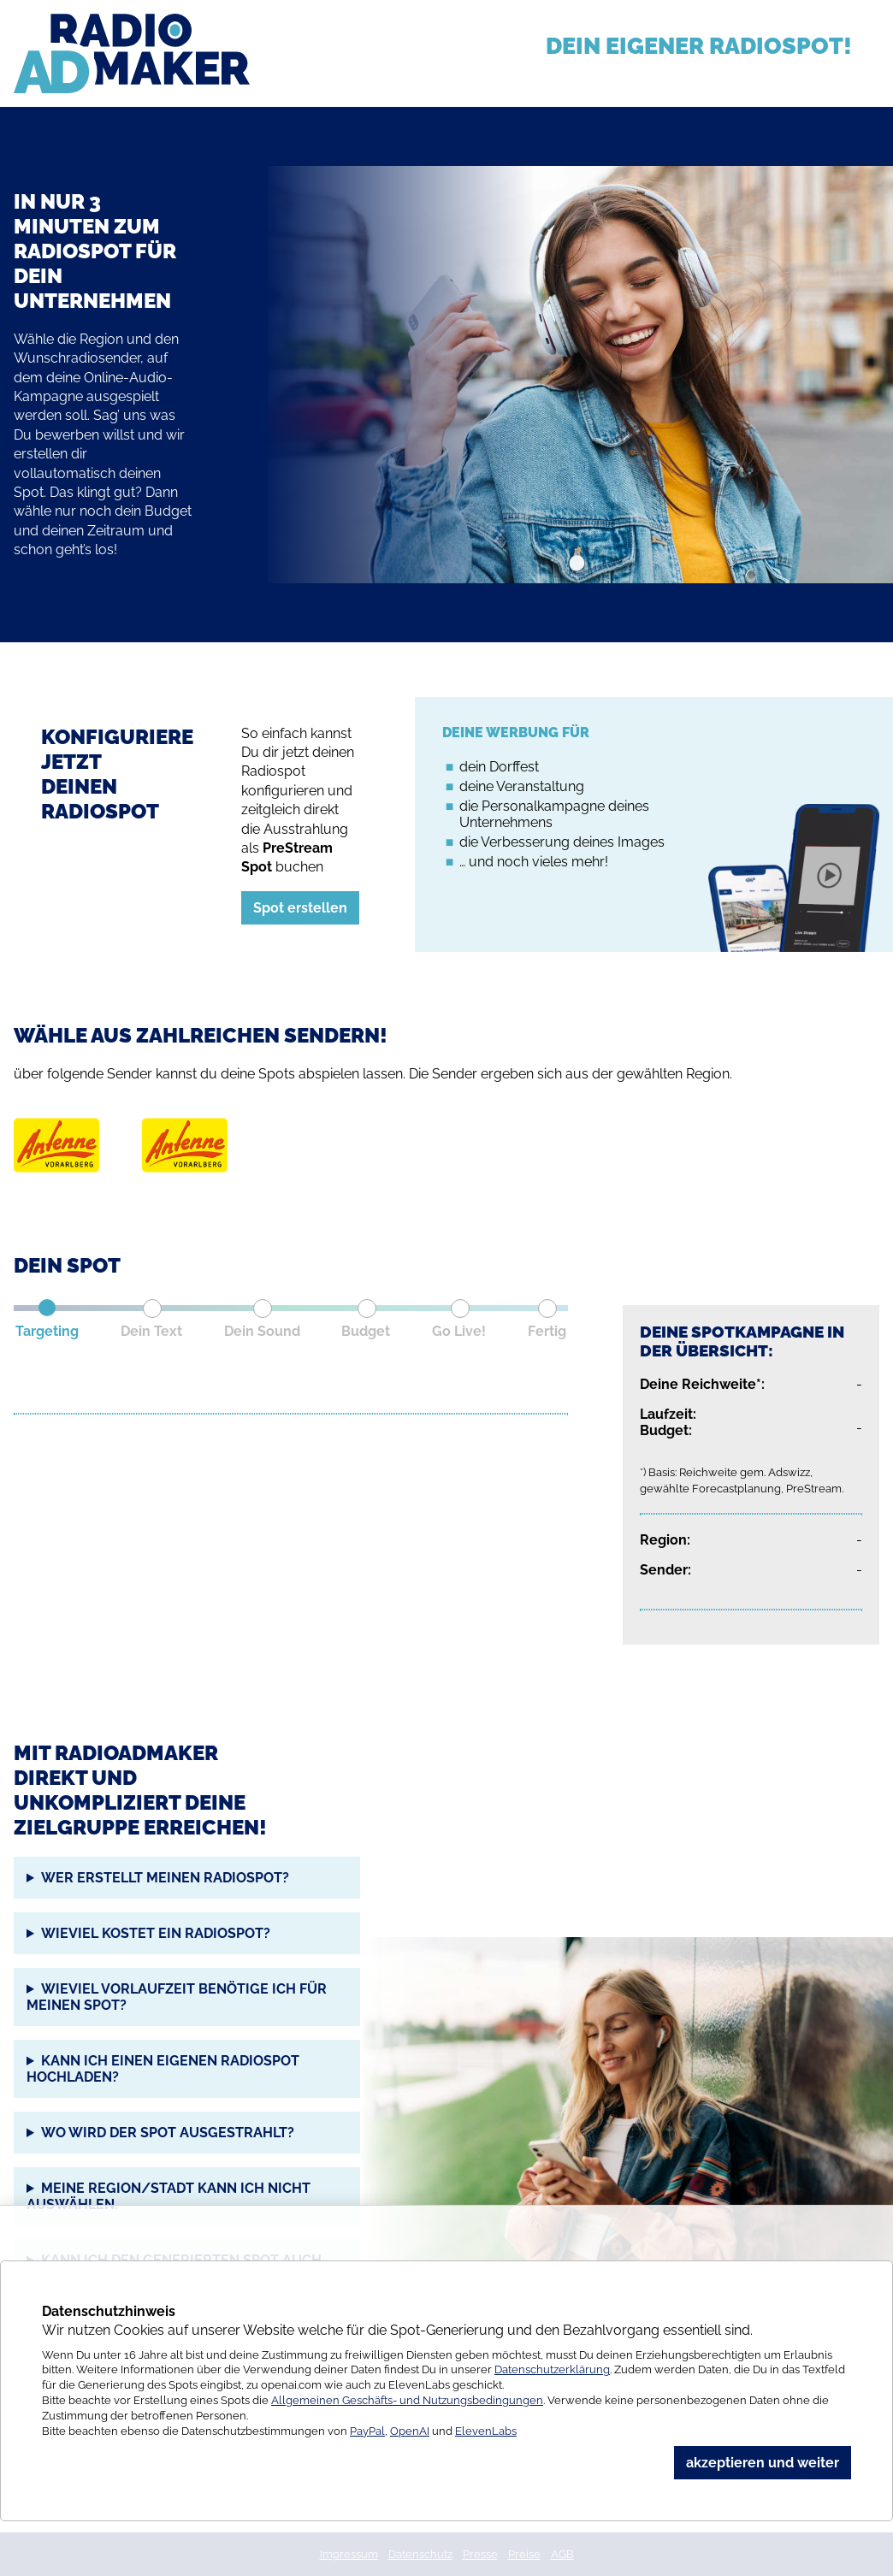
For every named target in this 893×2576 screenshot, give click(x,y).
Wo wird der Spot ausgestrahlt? (167, 2132)
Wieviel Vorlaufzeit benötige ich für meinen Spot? (177, 1997)
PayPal (367, 2431)
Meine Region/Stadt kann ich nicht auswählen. (168, 2196)
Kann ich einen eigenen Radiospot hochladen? (163, 2069)
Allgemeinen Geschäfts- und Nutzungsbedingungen (407, 2400)
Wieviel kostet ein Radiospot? (155, 1933)
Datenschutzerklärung (552, 2369)
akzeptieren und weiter (762, 2463)
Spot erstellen (300, 908)
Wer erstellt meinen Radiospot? (165, 1878)
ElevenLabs (486, 2431)
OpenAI (409, 2431)
